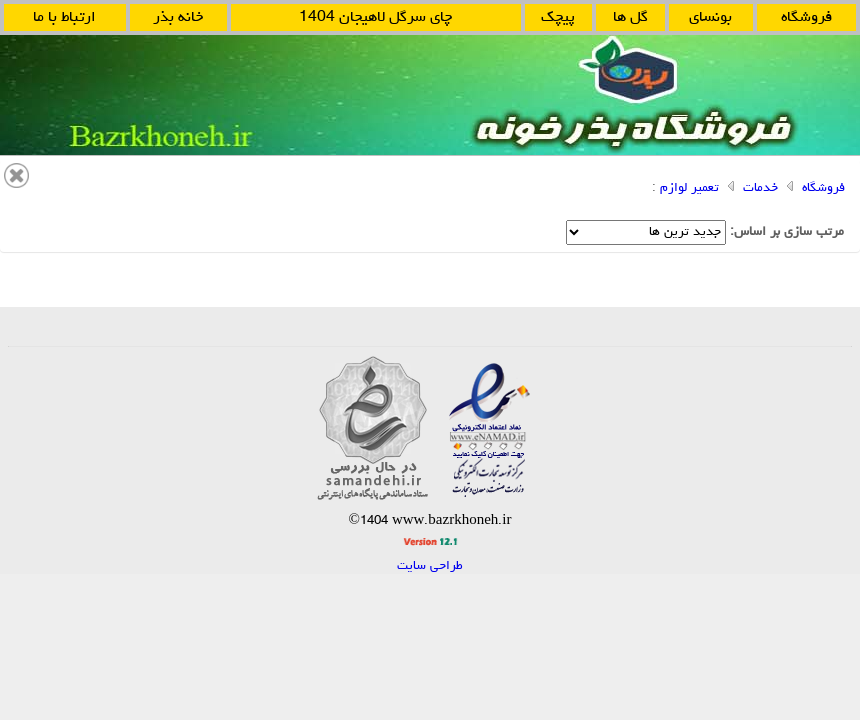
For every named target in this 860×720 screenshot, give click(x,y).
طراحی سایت (430, 566)
